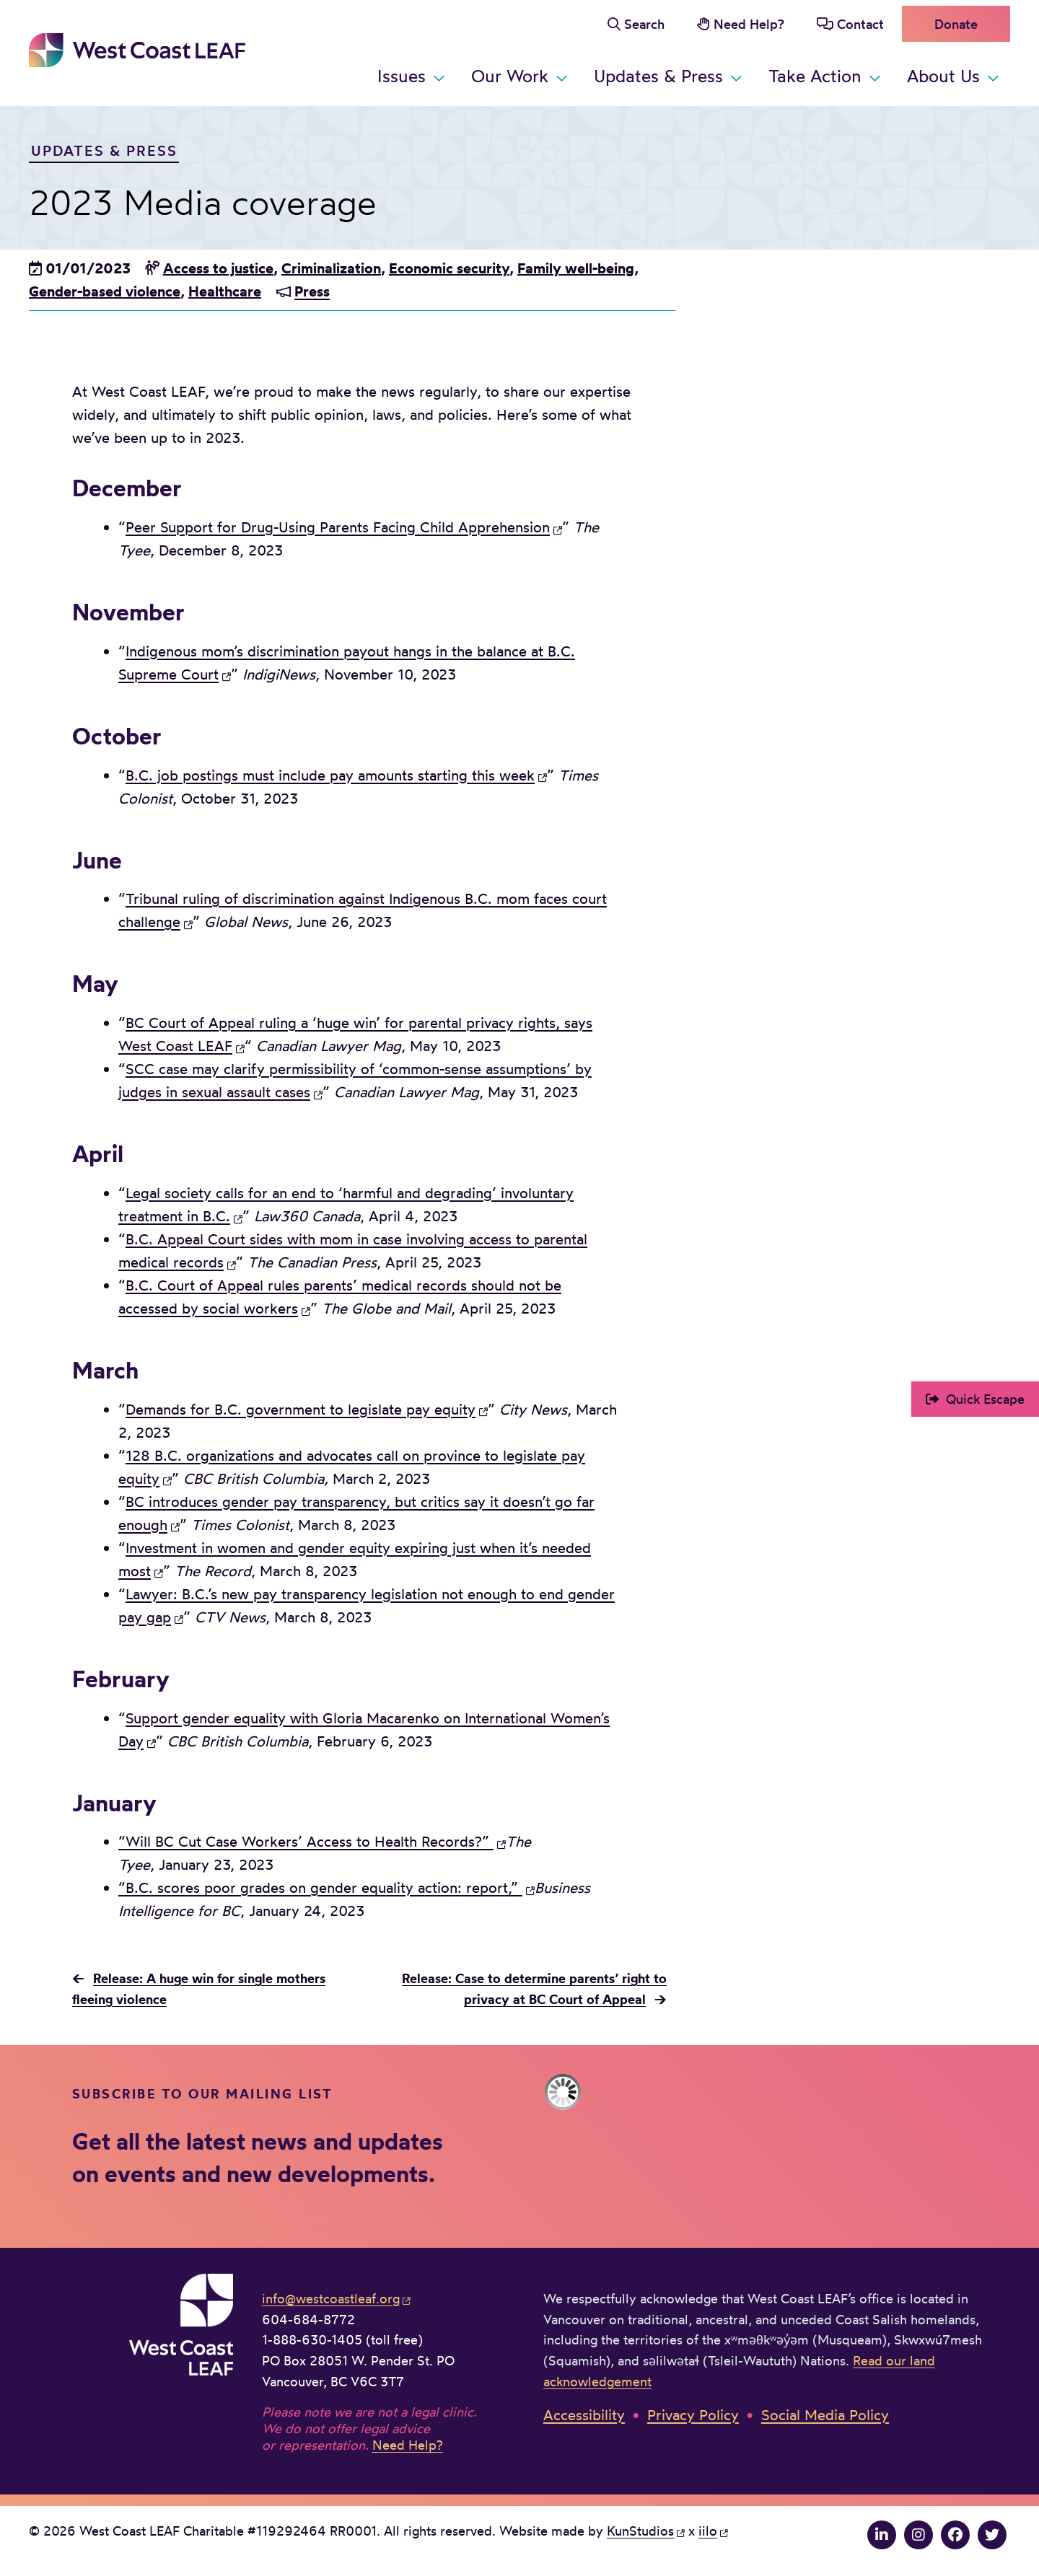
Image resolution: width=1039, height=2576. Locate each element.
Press (312, 291)
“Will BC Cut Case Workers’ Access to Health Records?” (306, 1841)
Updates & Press (658, 76)
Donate (956, 24)
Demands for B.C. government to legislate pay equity (300, 1409)
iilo (707, 2530)
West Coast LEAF (137, 50)
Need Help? (749, 24)
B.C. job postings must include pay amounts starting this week (330, 775)
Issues (401, 76)
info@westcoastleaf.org (331, 2298)
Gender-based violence (104, 291)
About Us (943, 76)
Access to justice (218, 268)
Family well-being (575, 268)
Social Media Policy (825, 2415)
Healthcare (224, 291)
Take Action (815, 76)
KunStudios (640, 2530)
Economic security (449, 268)
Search (644, 24)
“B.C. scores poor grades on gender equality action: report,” (320, 1887)
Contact (860, 24)
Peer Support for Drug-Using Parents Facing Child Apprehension (338, 527)
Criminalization (331, 268)
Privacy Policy (693, 2415)
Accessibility (584, 2415)
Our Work (509, 76)
